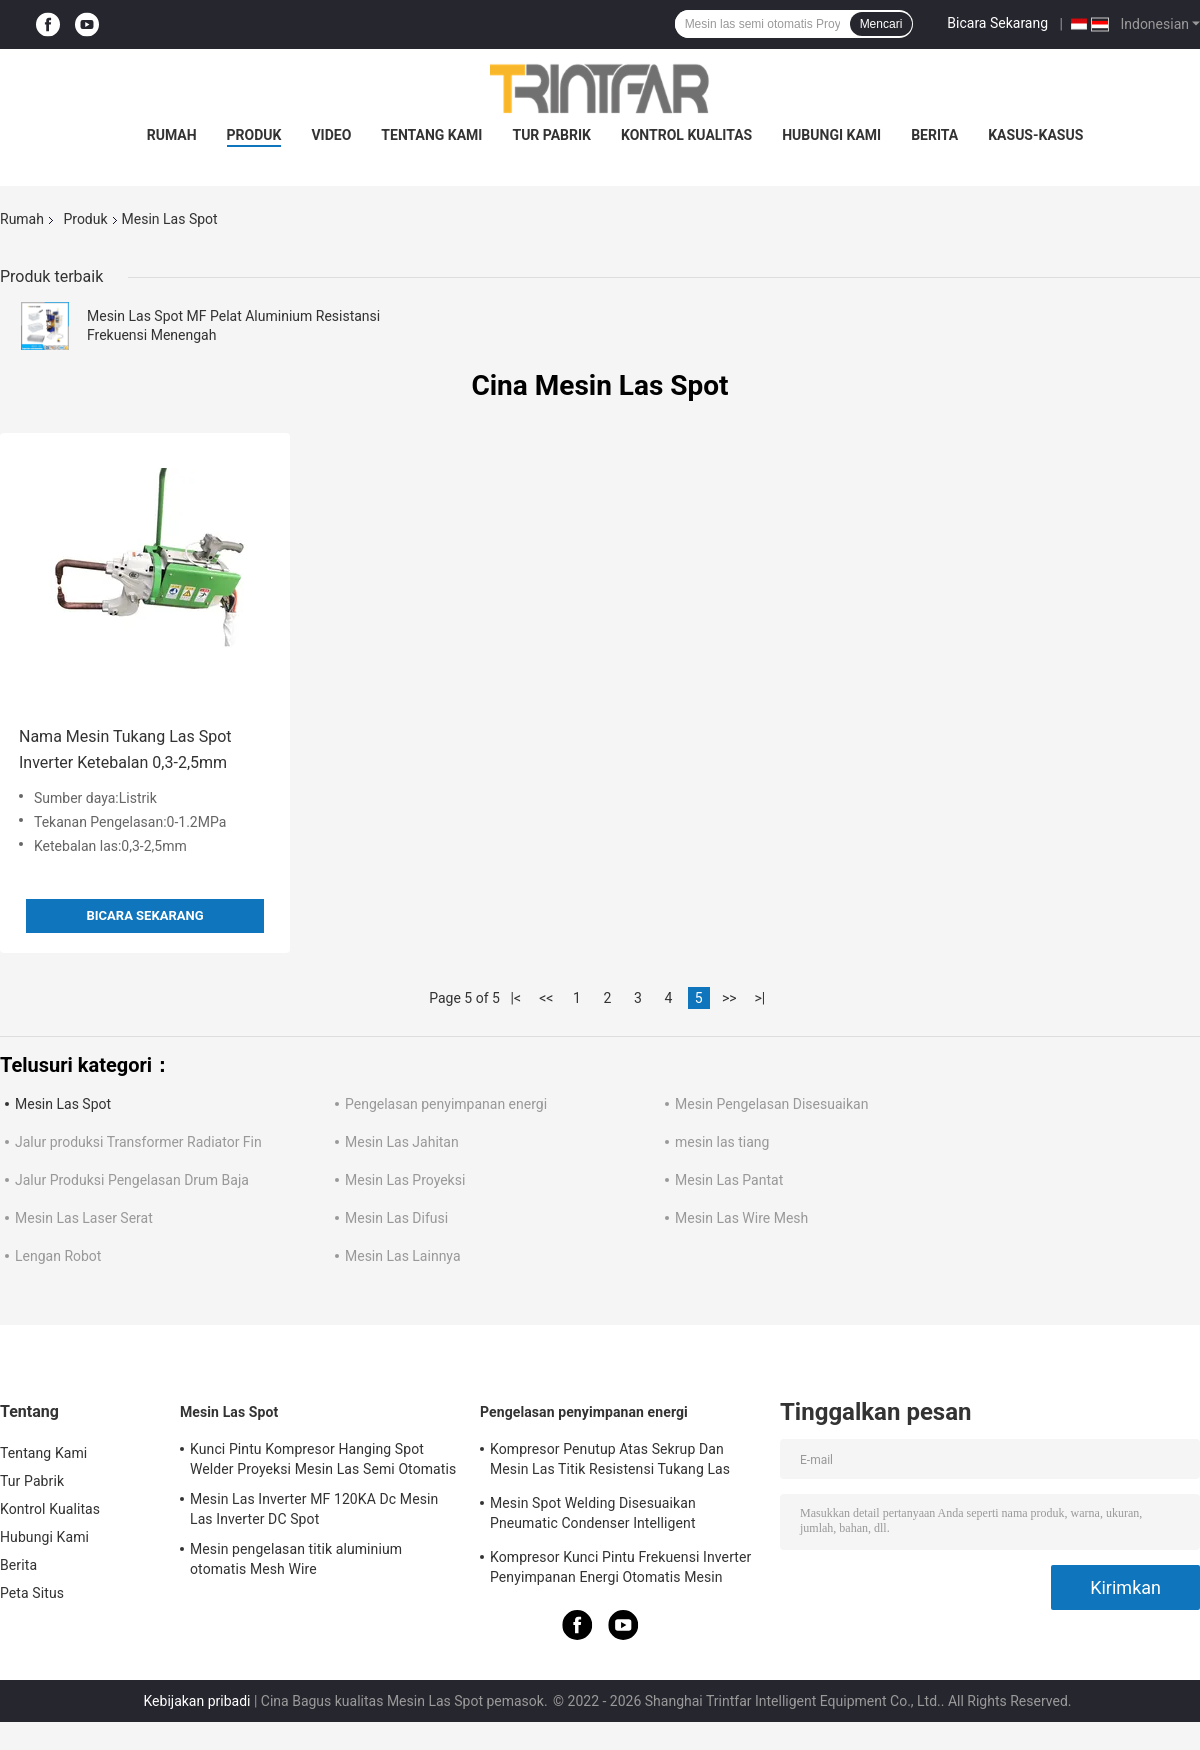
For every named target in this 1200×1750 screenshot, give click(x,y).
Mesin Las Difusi (396, 1218)
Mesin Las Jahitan (402, 1142)
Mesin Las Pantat (729, 1180)
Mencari (881, 24)
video (331, 135)
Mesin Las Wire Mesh (741, 1218)
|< (516, 998)
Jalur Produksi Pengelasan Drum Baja (132, 1180)
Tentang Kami (431, 135)
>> (729, 998)
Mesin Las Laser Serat (84, 1218)
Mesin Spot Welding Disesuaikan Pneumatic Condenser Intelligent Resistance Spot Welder (593, 1516)
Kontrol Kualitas (686, 135)
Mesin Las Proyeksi (405, 1180)
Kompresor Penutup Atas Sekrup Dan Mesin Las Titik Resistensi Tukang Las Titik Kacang (610, 1462)
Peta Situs (32, 1593)
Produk (254, 135)
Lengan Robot (58, 1256)
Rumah (172, 135)
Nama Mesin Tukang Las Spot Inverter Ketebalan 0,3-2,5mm (125, 749)
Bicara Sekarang (997, 23)
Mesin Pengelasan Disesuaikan (771, 1104)
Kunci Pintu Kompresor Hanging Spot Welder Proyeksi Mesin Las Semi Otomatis (323, 1459)
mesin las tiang (722, 1142)
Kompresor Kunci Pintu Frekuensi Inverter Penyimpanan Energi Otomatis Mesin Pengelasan (620, 1570)
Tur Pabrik (551, 135)
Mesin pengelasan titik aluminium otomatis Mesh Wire (296, 1559)
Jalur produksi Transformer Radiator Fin (138, 1142)
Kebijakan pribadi (196, 1701)
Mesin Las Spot (63, 1104)
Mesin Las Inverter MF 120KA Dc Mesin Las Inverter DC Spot (314, 1509)
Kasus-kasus (1035, 135)
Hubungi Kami (831, 135)
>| (759, 998)
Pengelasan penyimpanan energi (446, 1104)
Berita (934, 135)
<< (546, 998)
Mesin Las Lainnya (403, 1256)
